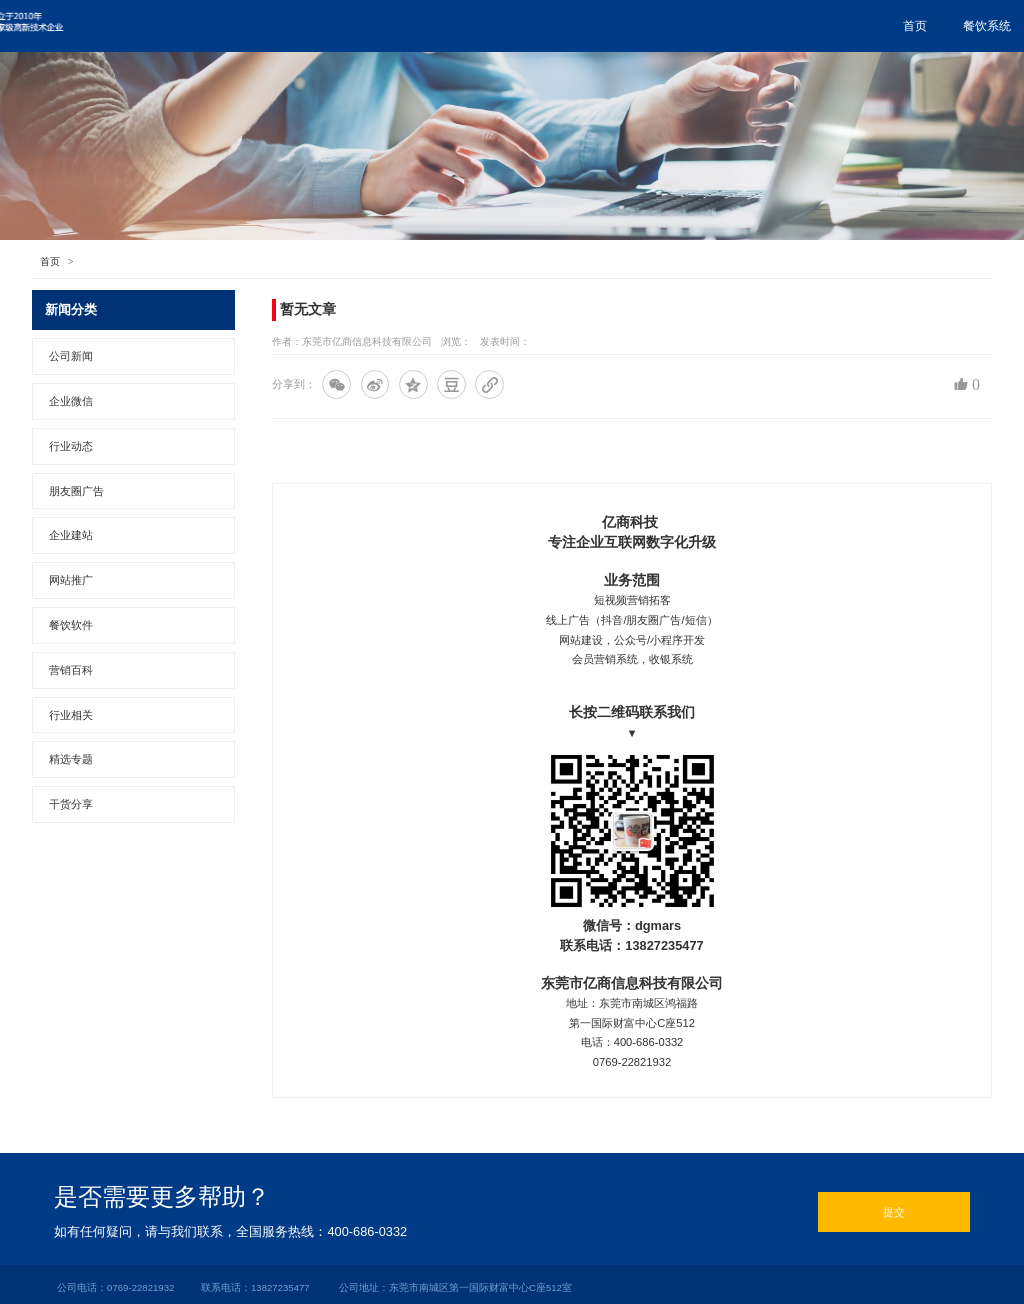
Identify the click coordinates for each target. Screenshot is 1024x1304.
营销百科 (71, 670)
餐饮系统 (385, 26)
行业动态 (71, 446)
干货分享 (71, 804)
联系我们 (817, 26)
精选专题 (71, 759)
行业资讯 (733, 26)
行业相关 (71, 715)
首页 (313, 26)
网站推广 (649, 26)
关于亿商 (901, 26)
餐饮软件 (71, 625)
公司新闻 (71, 356)
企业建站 (71, 535)
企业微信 (565, 26)
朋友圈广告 (475, 26)
